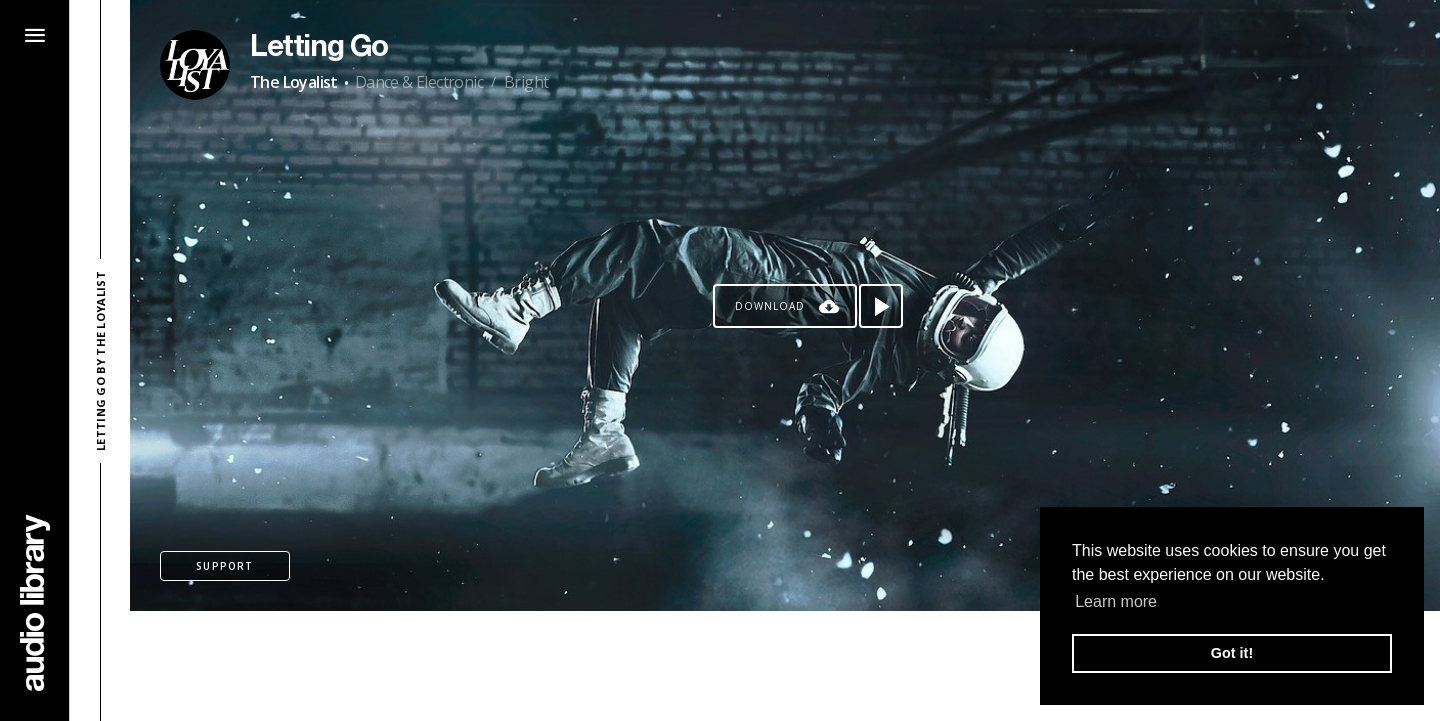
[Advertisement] (785, 666)
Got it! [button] (1232, 653)
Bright (526, 82)
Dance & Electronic (419, 82)
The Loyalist (294, 82)
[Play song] (881, 306)
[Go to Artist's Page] (195, 65)
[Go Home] (35, 602)
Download (770, 306)
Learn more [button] (1116, 601)
